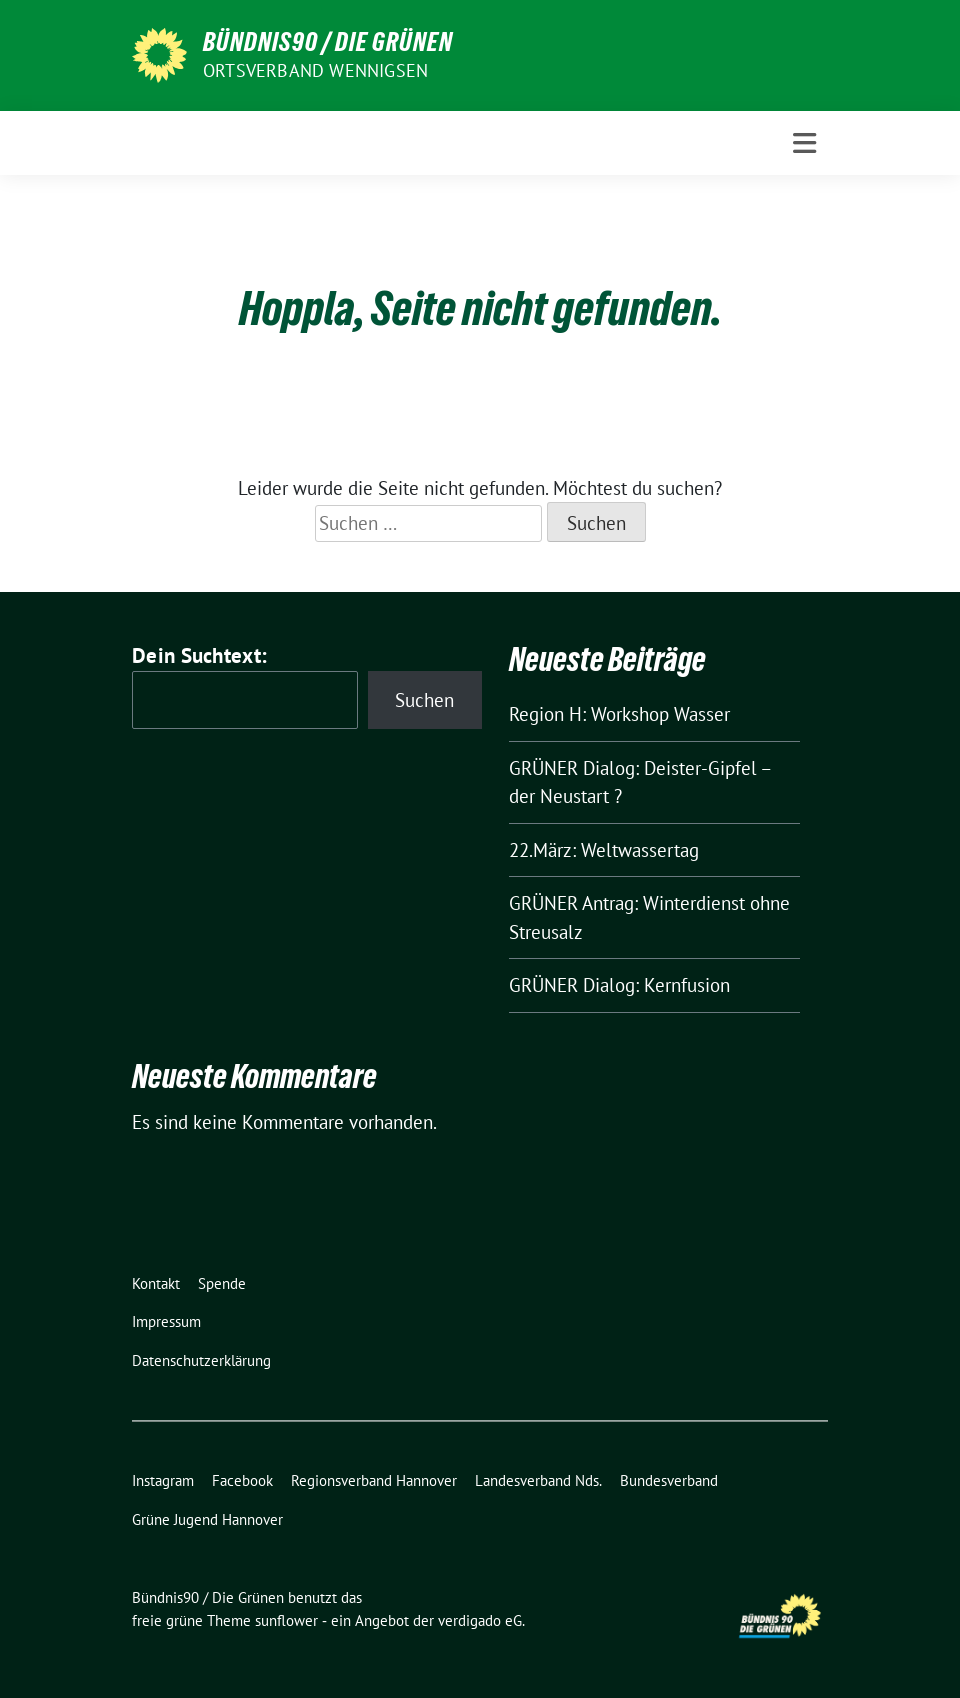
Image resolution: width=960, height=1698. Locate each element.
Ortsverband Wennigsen (315, 70)
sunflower (286, 1620)
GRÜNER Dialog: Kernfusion (619, 985)
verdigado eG (480, 1620)
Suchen (424, 700)
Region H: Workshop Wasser (619, 714)
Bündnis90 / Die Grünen (328, 42)
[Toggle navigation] (804, 143)
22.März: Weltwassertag (604, 850)
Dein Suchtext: (199, 655)
